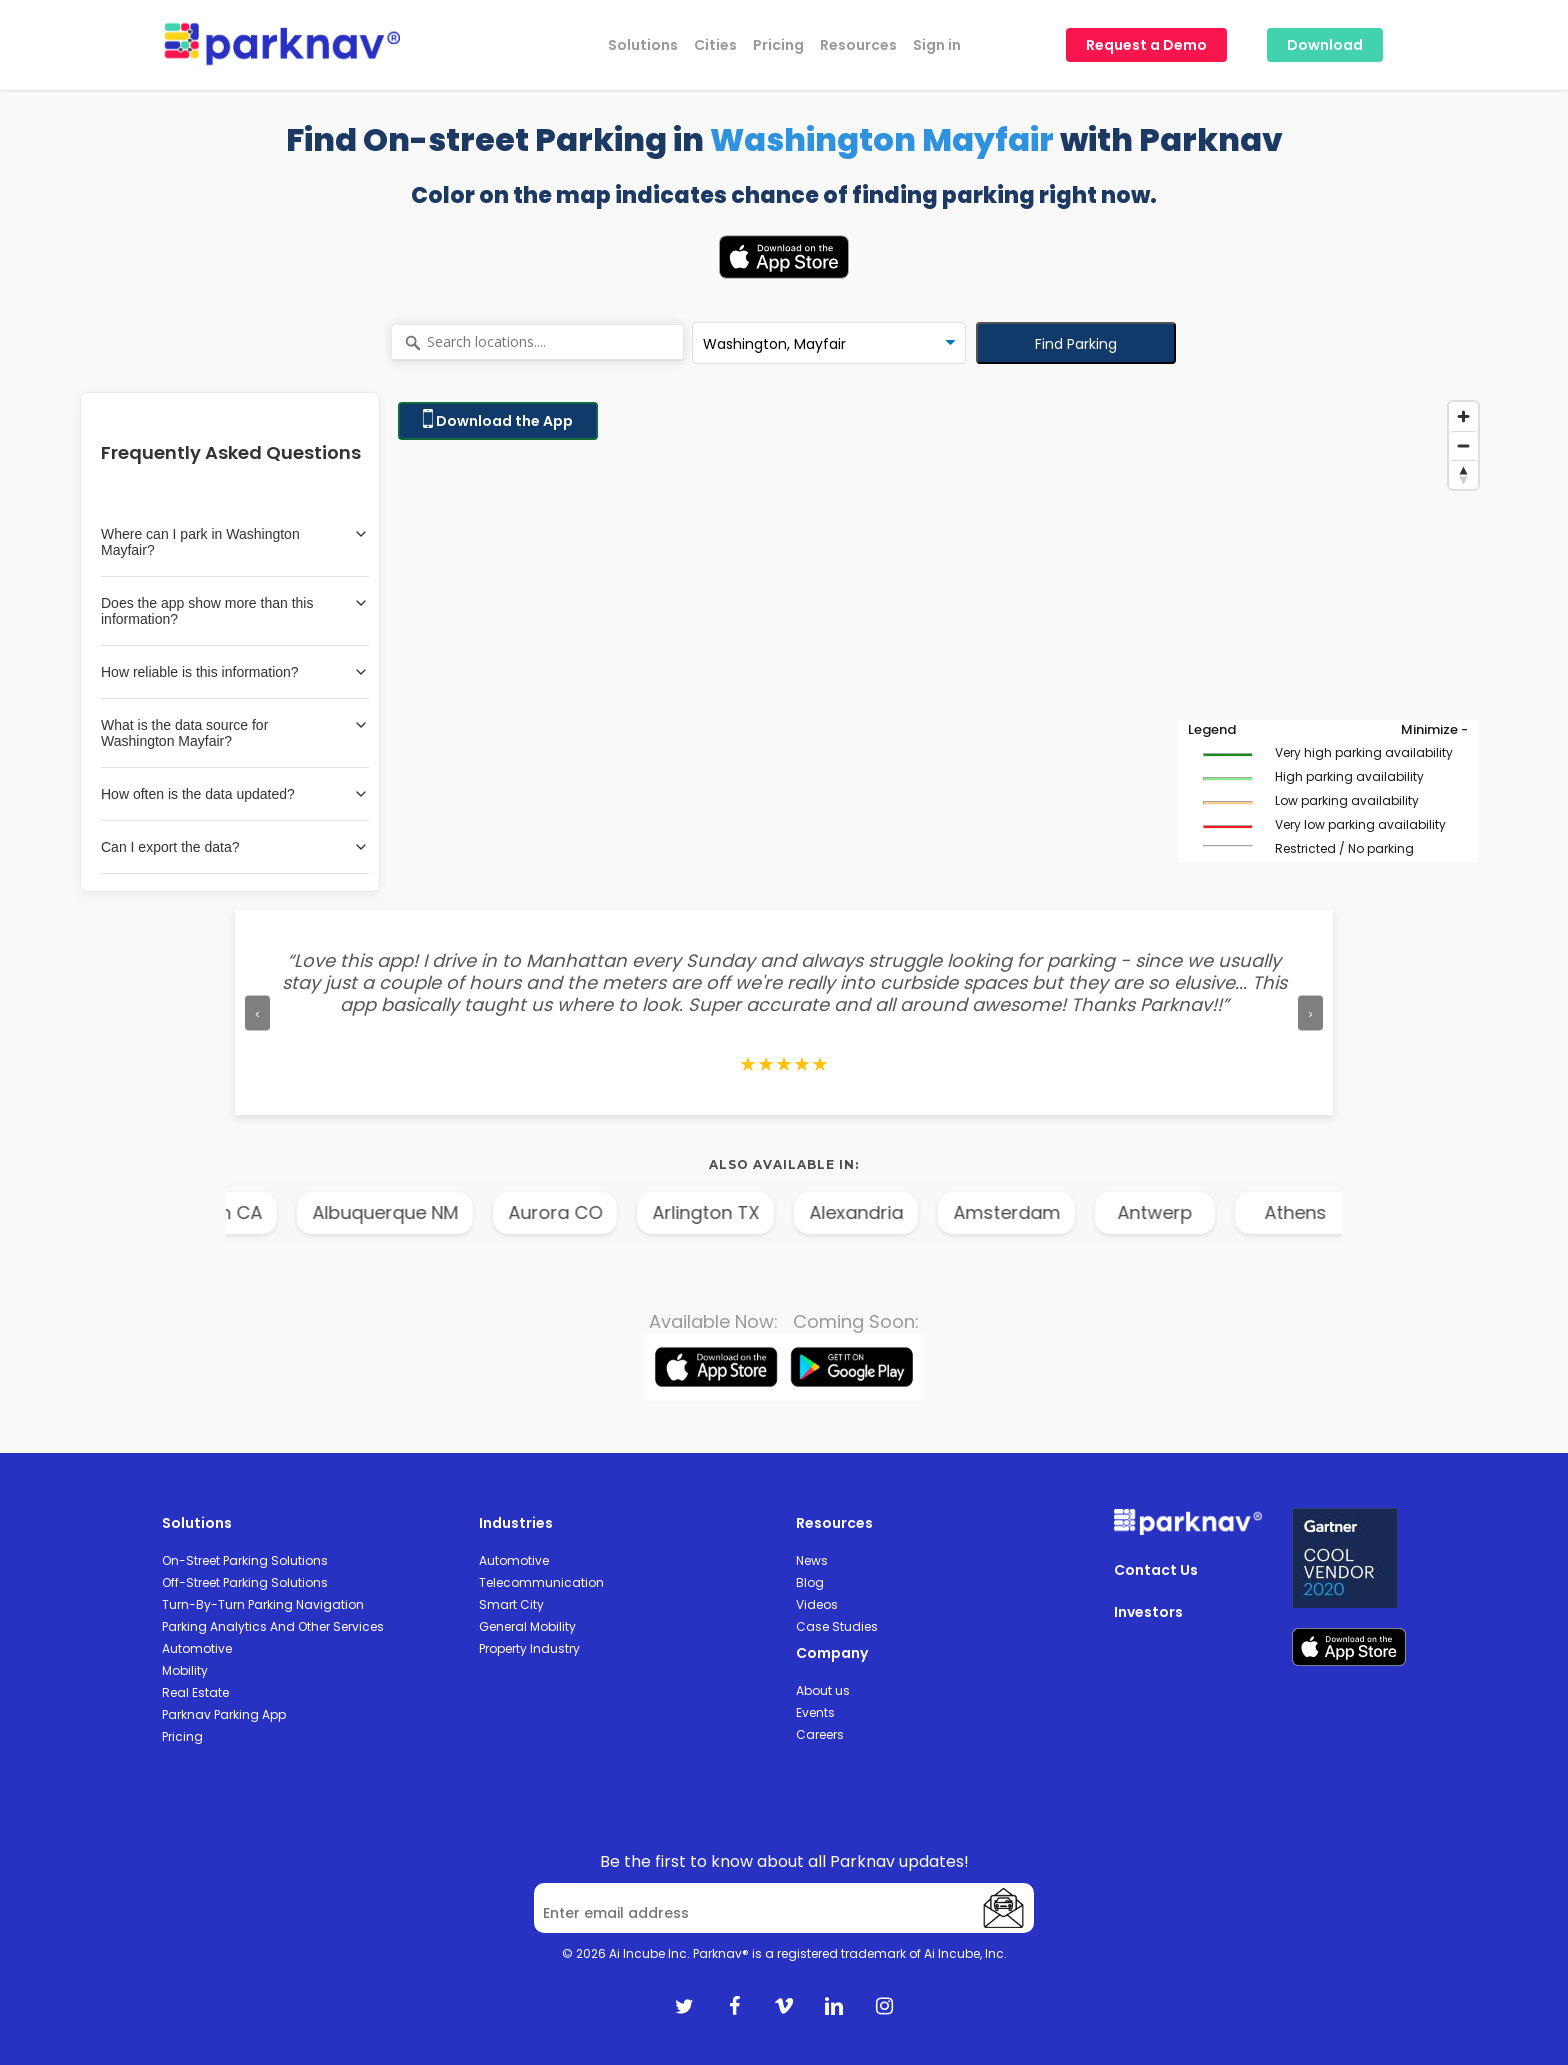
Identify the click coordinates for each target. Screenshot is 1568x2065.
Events (815, 1712)
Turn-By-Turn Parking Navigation (263, 1604)
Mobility (185, 1670)
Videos (817, 1604)
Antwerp (1203, 1212)
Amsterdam (1055, 1212)
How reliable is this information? (235, 672)
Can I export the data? (235, 847)
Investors (1148, 1612)
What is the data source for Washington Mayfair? (235, 733)
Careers (820, 1734)
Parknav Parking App (224, 1714)
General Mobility (527, 1626)
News (812, 1560)
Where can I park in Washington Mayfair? (235, 542)
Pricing (182, 1736)
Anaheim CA (256, 1212)
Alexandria (905, 1212)
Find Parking (1076, 344)
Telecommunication (541, 1582)
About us (823, 1690)
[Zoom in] (1463, 416)
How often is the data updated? (235, 794)
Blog (810, 1582)
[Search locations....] (537, 343)
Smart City (511, 1604)
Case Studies (837, 1626)
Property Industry (529, 1648)
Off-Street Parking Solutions (245, 1582)
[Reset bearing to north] (1463, 474)
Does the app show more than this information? (235, 611)
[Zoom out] (1463, 445)
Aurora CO (604, 1212)
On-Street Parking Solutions (245, 1560)
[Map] (938, 642)
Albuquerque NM (434, 1212)
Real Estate (195, 1692)
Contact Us (1156, 1570)
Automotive (197, 1648)
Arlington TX (754, 1212)
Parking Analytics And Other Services (273, 1626)
